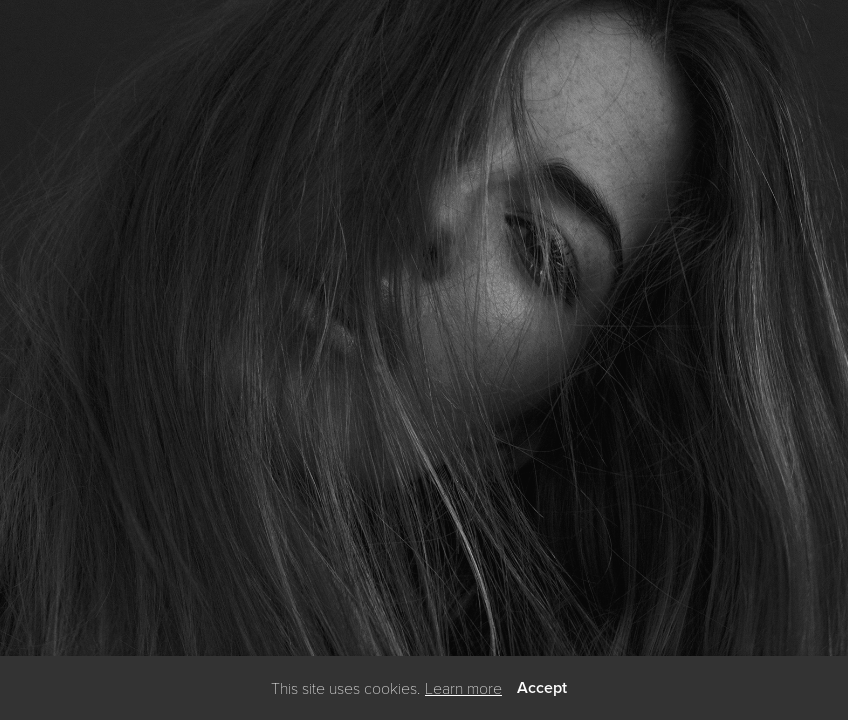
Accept (542, 687)
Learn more (463, 687)
